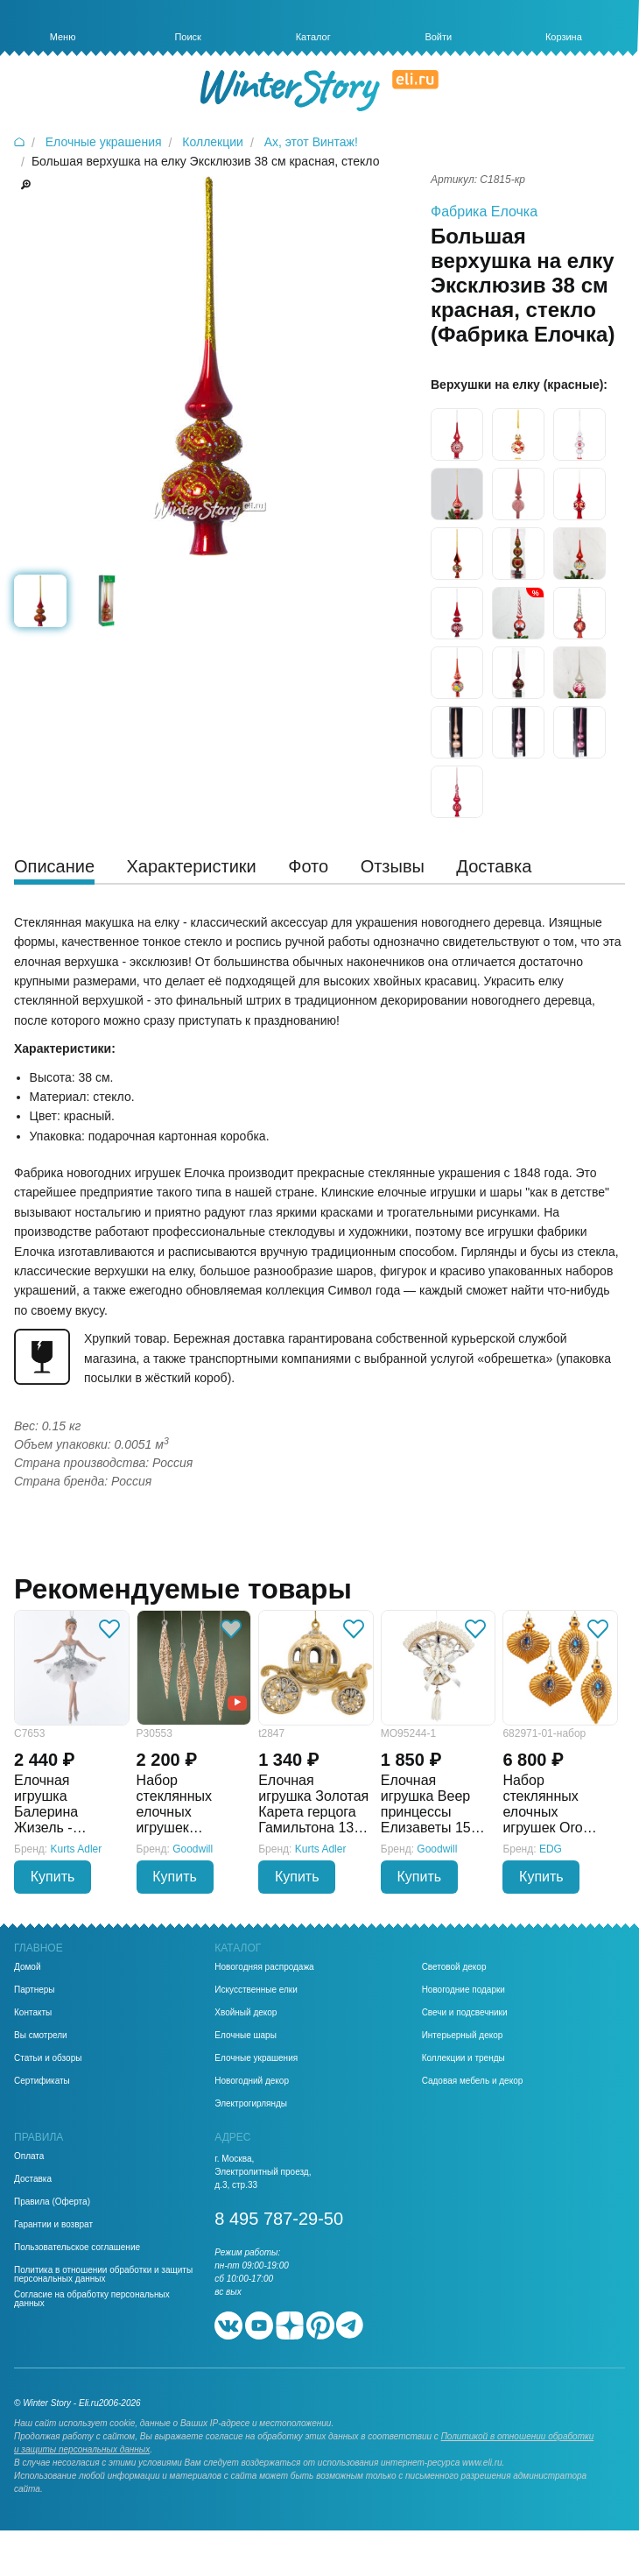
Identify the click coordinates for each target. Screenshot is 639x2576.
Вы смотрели (40, 2035)
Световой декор (454, 1967)
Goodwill (192, 1849)
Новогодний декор (251, 2081)
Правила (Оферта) (52, 2202)
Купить (53, 1876)
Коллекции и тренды (463, 2058)
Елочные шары (245, 2035)
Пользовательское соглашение (77, 2247)
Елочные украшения (256, 2058)
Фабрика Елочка (484, 211)
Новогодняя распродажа (263, 1967)
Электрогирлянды (250, 2104)
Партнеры (34, 1990)
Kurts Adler (76, 1849)
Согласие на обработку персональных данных (92, 2299)
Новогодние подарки (463, 1990)
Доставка (33, 2179)
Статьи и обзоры (47, 2058)
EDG (550, 1849)
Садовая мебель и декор (472, 2081)
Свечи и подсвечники (465, 2012)
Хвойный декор (245, 2012)
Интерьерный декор (462, 2035)
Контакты (33, 2012)
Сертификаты (42, 2081)
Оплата (29, 2156)
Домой (27, 1967)
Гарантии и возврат (53, 2224)
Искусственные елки (256, 1990)
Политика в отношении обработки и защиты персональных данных (103, 2274)
